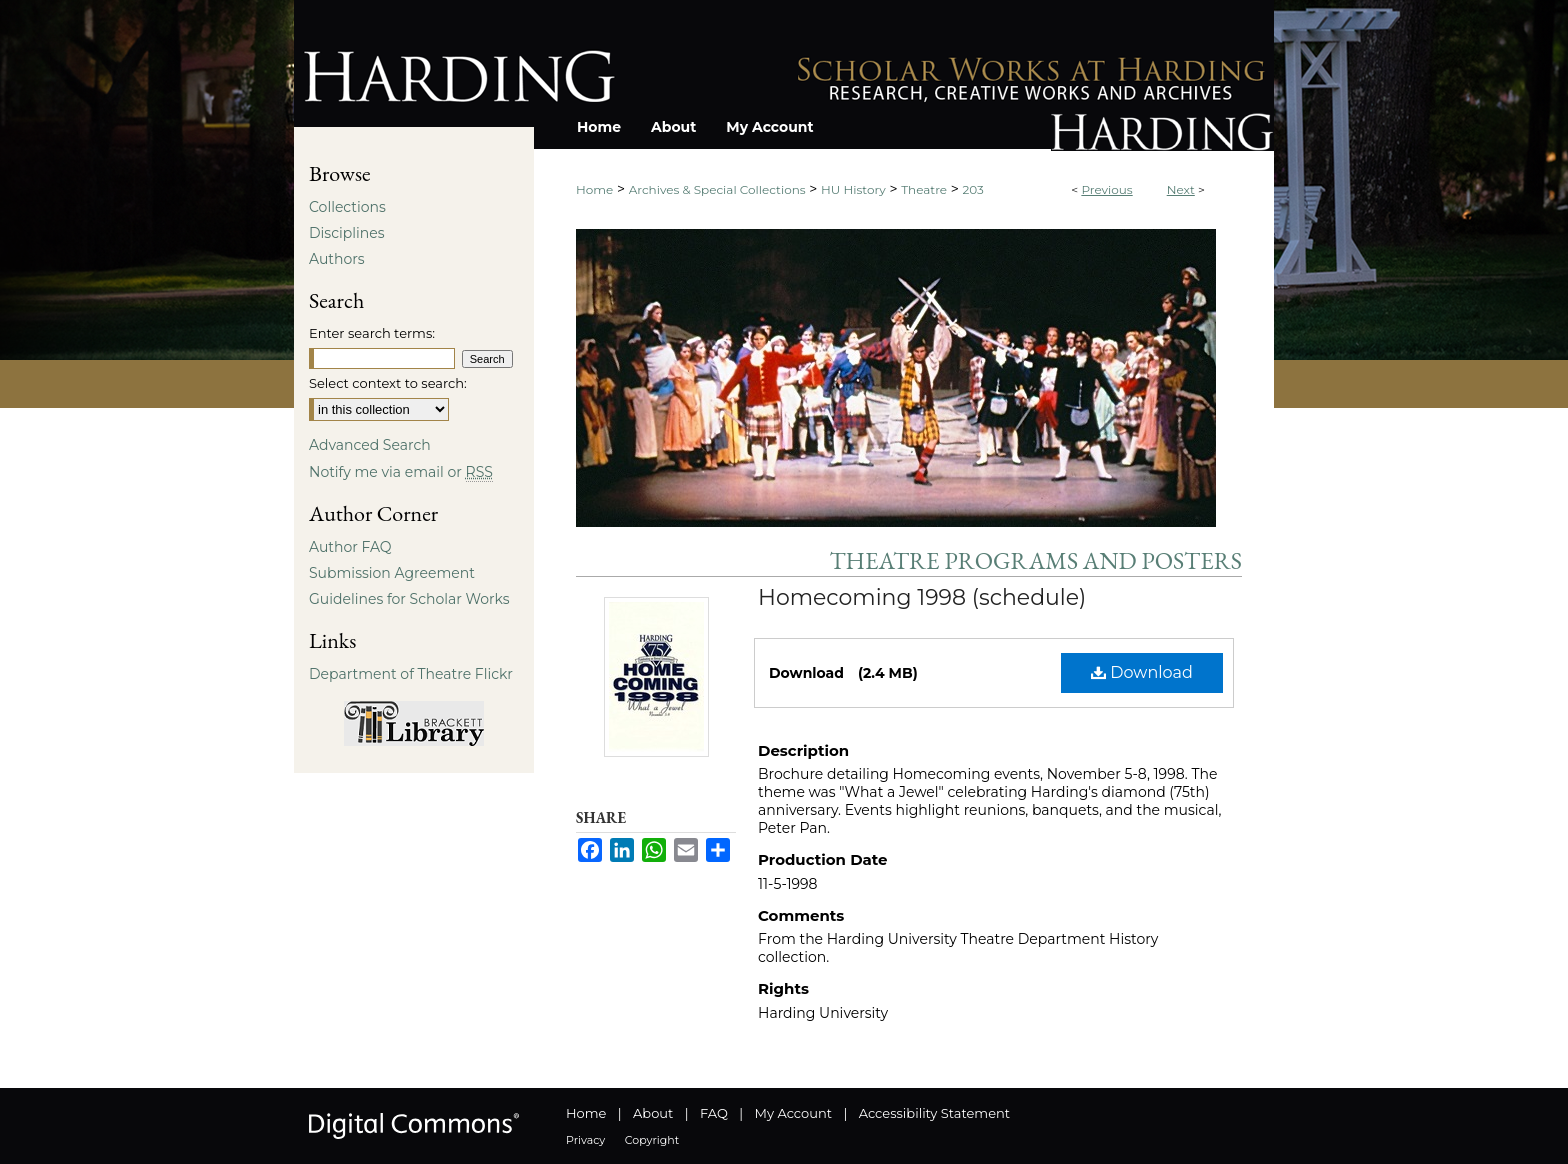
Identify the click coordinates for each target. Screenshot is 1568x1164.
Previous (1106, 189)
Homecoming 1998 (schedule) (922, 597)
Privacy (585, 1140)
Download (1142, 672)
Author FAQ (350, 547)
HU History (853, 189)
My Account (793, 1113)
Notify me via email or (401, 472)
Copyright (652, 1140)
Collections (347, 207)
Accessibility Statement (934, 1113)
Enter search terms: (372, 333)
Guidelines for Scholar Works (409, 599)
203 (973, 189)
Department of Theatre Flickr (411, 674)
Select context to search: (388, 383)
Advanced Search (370, 445)
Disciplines (346, 233)
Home (594, 189)
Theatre (924, 189)
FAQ (714, 1113)
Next (1181, 189)
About (653, 1113)
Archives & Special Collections (717, 189)
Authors (337, 259)
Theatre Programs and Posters (1036, 560)
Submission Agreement (392, 573)
